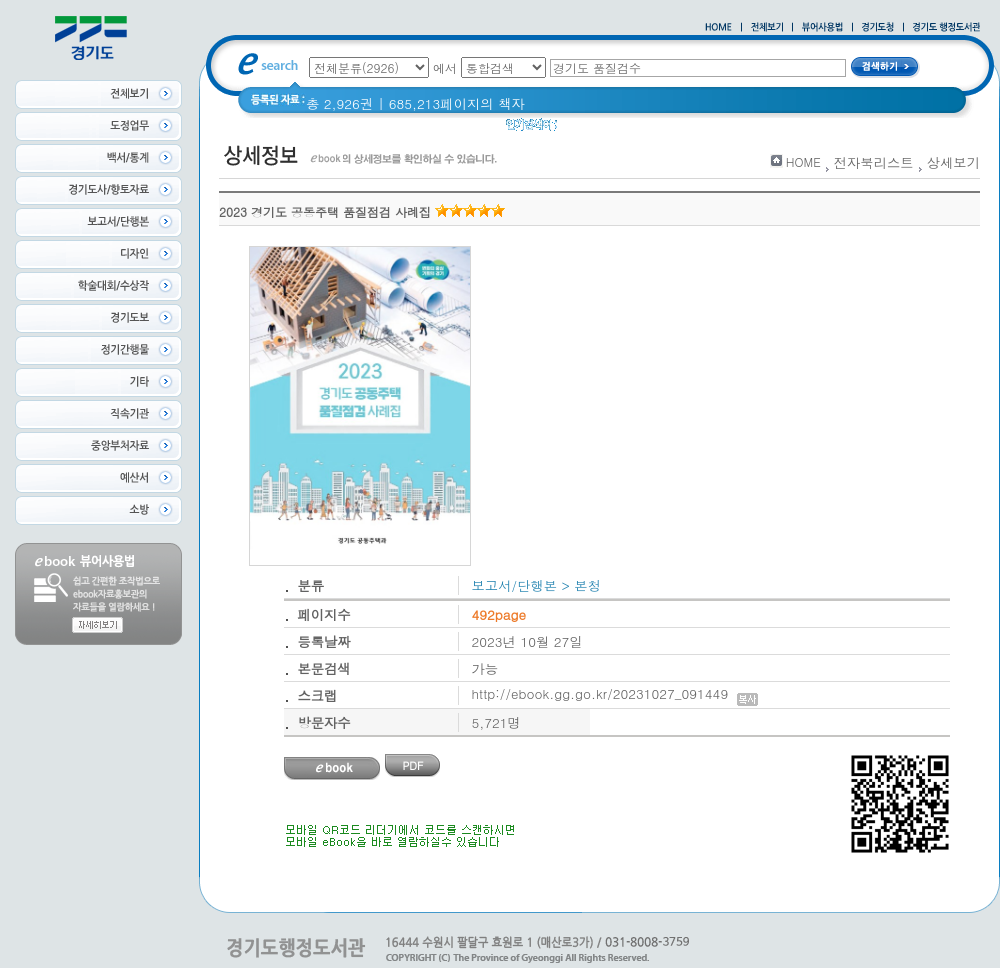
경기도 (632, 129)
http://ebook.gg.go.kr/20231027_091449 (615, 693)
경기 (583, 129)
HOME (803, 161)
